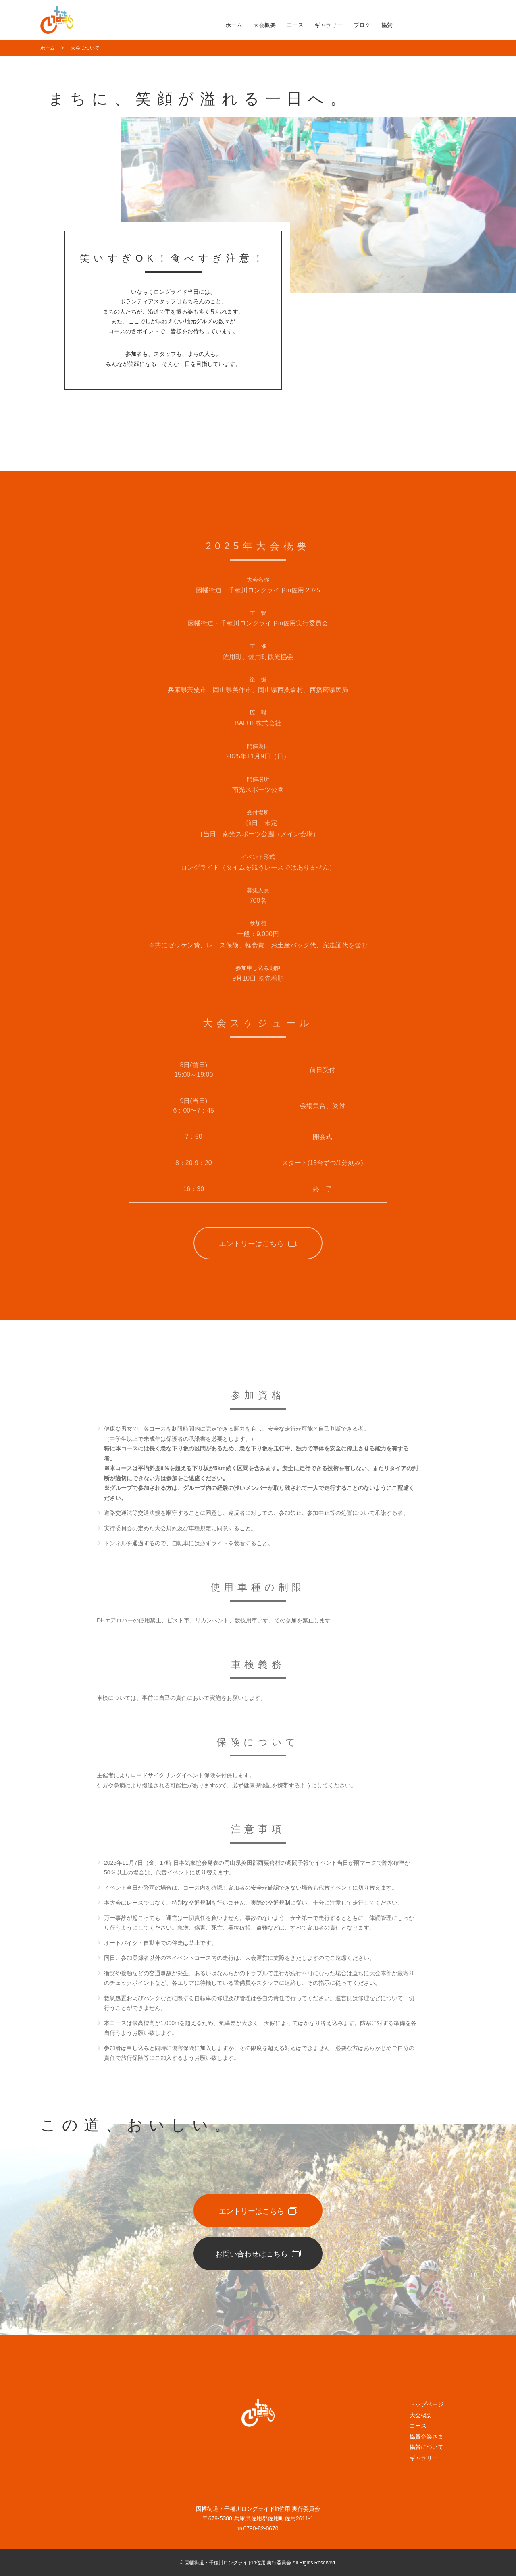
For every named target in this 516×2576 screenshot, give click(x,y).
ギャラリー (328, 25)
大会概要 (264, 25)
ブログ (362, 25)
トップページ (426, 2404)
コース (295, 25)
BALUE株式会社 (258, 730)
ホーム (233, 25)
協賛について (426, 2447)
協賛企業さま (426, 2436)
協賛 (387, 25)
